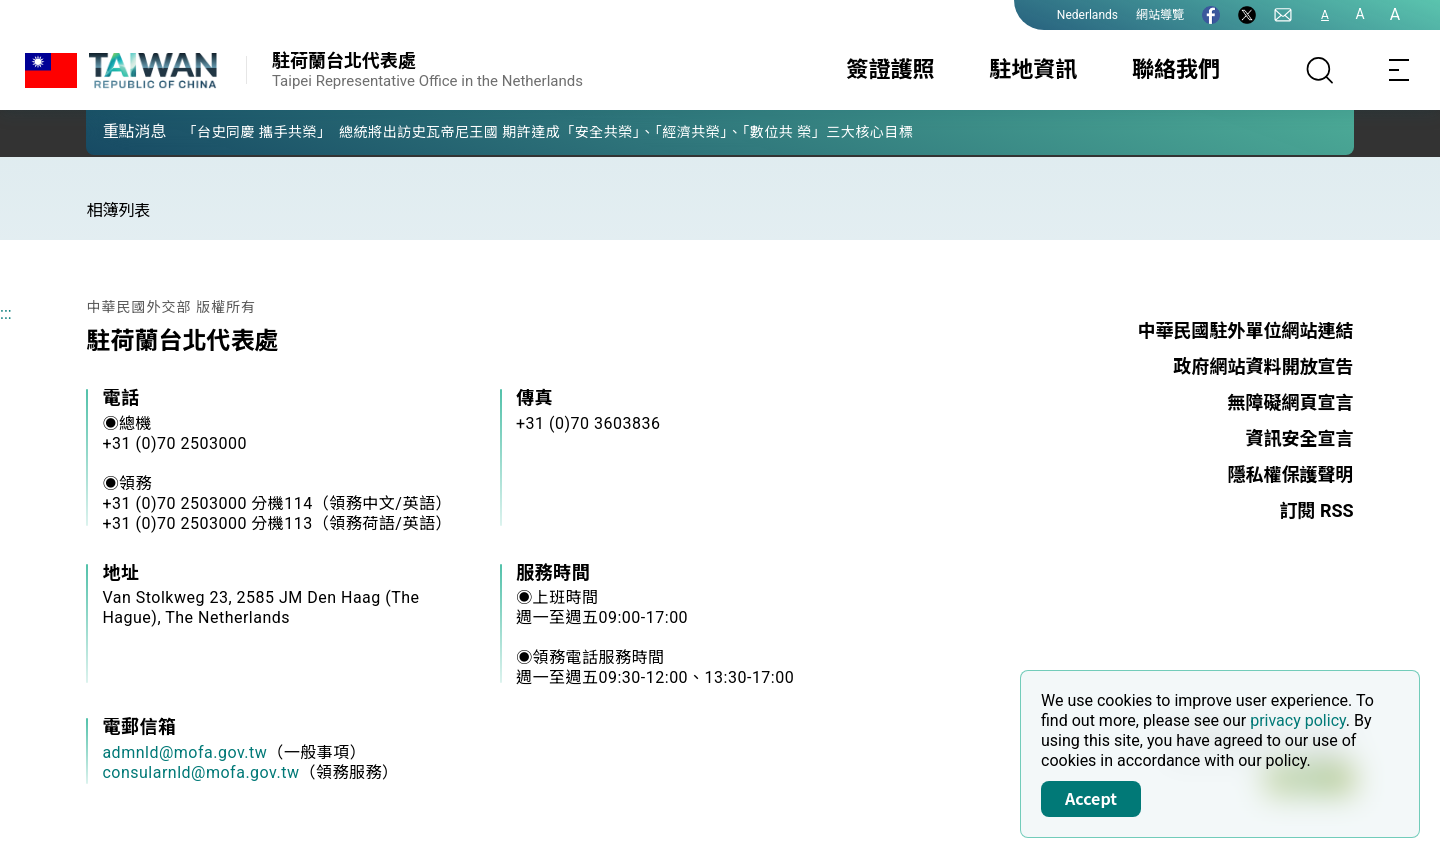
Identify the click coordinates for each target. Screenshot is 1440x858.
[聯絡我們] (1283, 15)
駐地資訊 (1033, 69)
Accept (1091, 798)
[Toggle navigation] (1400, 70)
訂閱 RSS (1316, 510)
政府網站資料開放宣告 (1264, 366)
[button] (116, 131)
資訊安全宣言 (1300, 438)
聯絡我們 (1176, 69)
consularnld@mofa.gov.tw (200, 772)
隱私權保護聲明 (1291, 474)
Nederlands (1087, 15)
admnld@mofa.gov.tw (184, 752)
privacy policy (1298, 720)
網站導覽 (1160, 15)
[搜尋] (1320, 70)
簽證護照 (891, 69)
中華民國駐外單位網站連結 (1246, 330)
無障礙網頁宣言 (1291, 402)
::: (6, 313)
